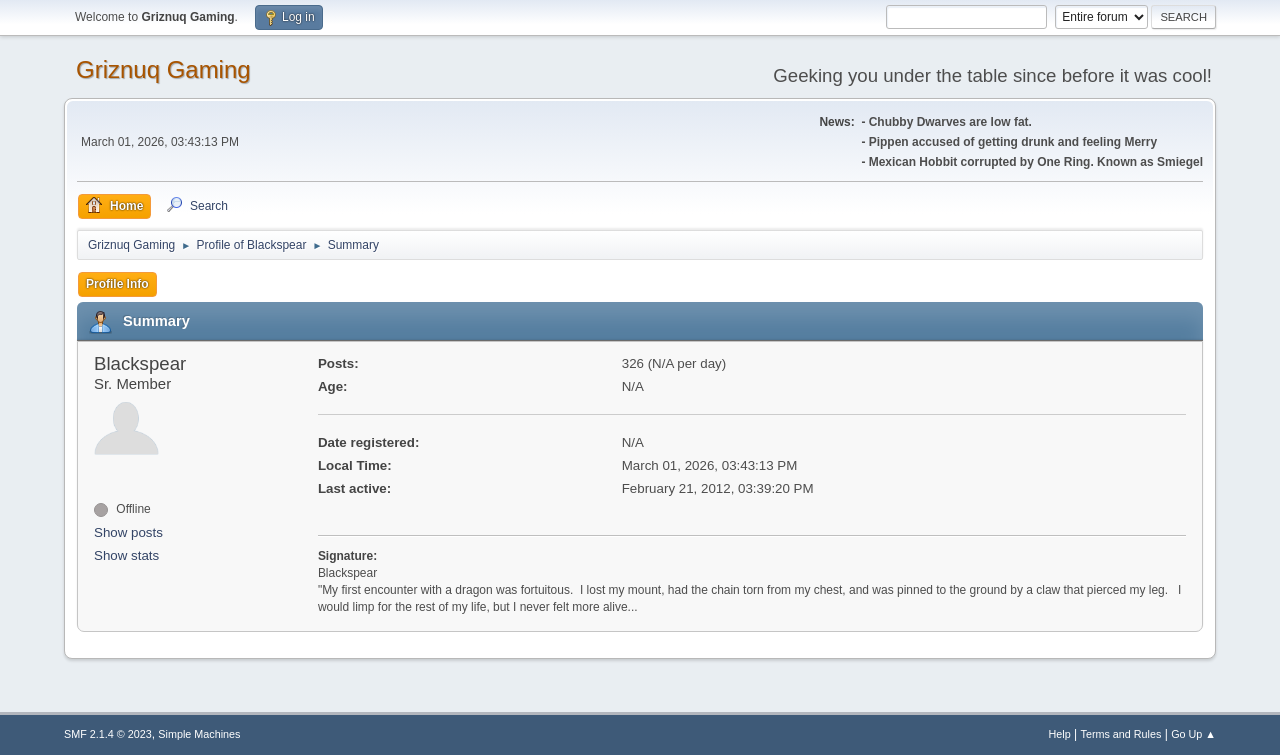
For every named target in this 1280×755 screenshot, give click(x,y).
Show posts (128, 532)
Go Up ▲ (1193, 734)
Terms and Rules (1121, 734)
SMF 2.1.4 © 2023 (108, 734)
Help (1060, 734)
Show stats (126, 555)
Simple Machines (199, 734)
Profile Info (117, 284)
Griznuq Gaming (163, 69)
